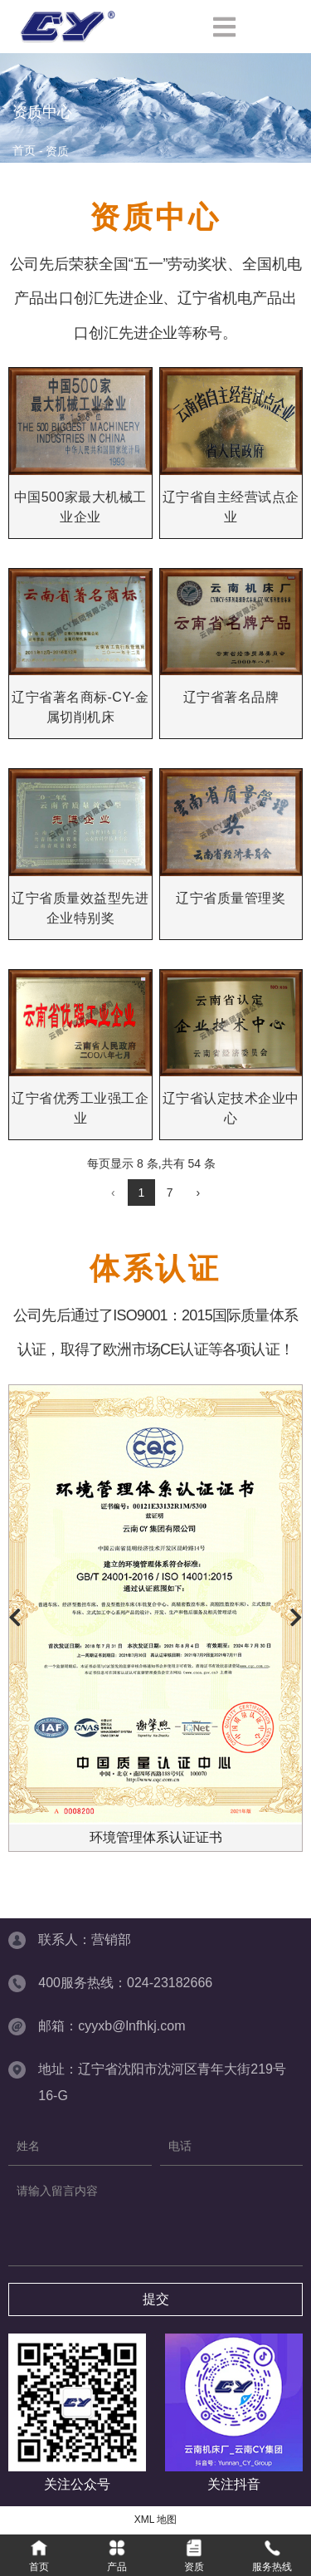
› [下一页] (198, 1192)
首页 (25, 151)
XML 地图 (155, 2519)
